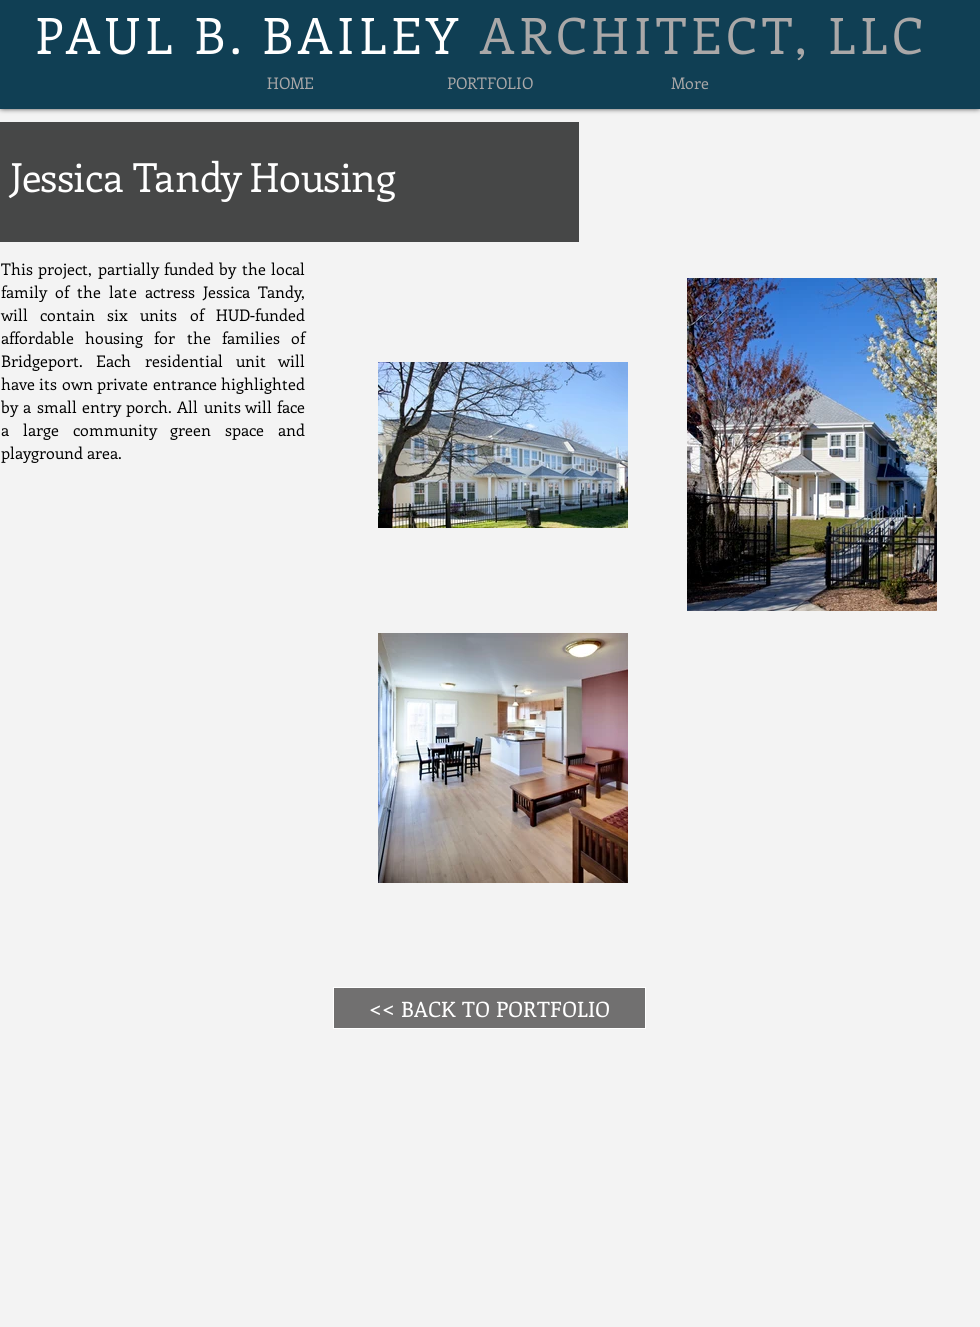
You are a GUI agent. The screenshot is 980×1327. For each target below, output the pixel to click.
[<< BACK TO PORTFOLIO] (489, 1008)
